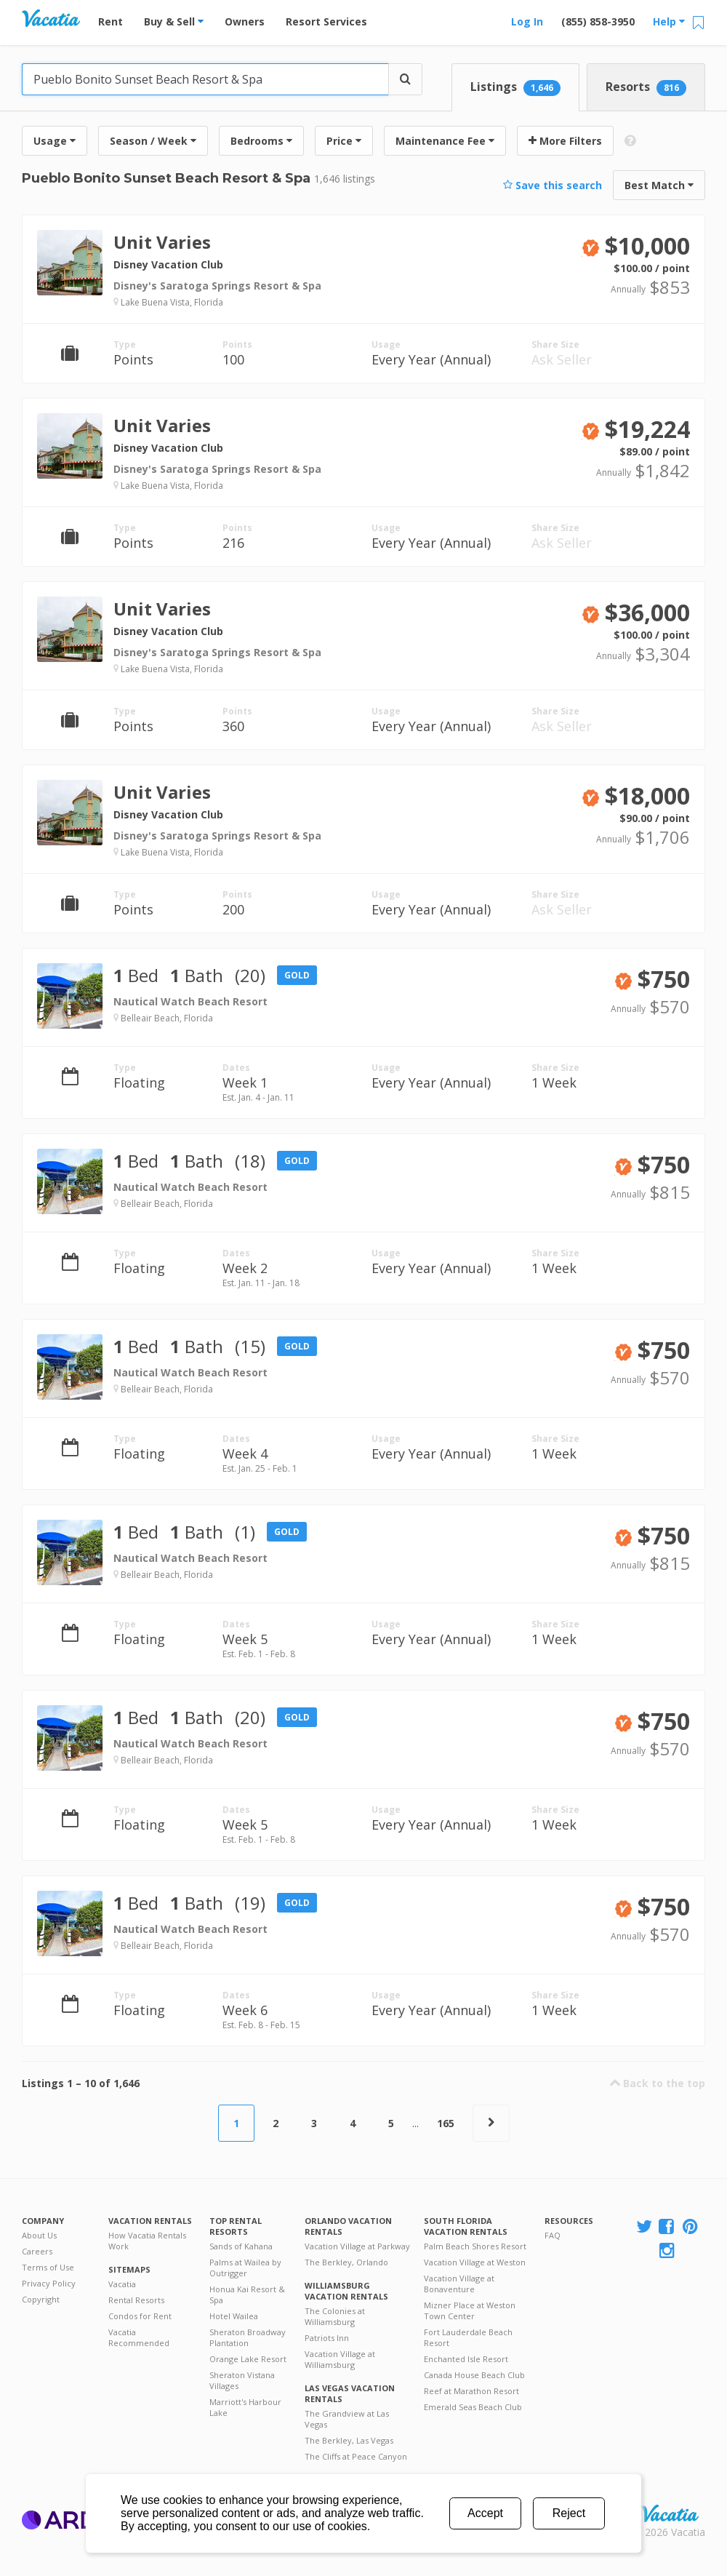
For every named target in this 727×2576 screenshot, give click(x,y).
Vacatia (122, 2283)
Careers (37, 2251)
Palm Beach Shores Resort (475, 2246)
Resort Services (326, 21)
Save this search (552, 185)
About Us (39, 2235)
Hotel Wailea (233, 2315)
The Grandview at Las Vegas (347, 2419)
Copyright (41, 2299)
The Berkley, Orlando (346, 2262)
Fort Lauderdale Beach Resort (468, 2337)
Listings (515, 87)
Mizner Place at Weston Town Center (469, 2310)
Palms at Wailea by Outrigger (245, 2267)
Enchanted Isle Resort (466, 2358)
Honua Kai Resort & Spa (247, 2294)
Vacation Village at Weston (475, 2262)
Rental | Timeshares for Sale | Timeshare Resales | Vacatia (669, 2513)
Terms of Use (48, 2267)
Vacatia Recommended (138, 2337)
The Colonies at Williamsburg (335, 2316)
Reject (569, 2513)
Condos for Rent (140, 2315)
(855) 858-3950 (598, 21)
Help (669, 21)
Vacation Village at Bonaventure (459, 2283)
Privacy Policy (49, 2283)
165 (445, 2123)
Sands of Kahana (241, 2246)
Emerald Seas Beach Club (473, 2406)
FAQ (553, 2235)
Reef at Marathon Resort (471, 2390)
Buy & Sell (174, 21)
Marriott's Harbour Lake (245, 2407)
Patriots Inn (327, 2337)
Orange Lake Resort (247, 2358)
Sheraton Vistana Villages (242, 2380)
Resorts (646, 87)
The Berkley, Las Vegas (349, 2440)
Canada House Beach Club (474, 2374)
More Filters (565, 141)
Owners (245, 21)
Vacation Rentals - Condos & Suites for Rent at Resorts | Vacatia (51, 18)
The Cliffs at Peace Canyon (356, 2456)
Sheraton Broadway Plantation (247, 2337)
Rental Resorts (136, 2299)
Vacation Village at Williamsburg (340, 2359)
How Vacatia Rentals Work (147, 2241)
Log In (527, 21)
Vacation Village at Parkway (357, 2246)
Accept (485, 2513)
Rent (110, 21)
